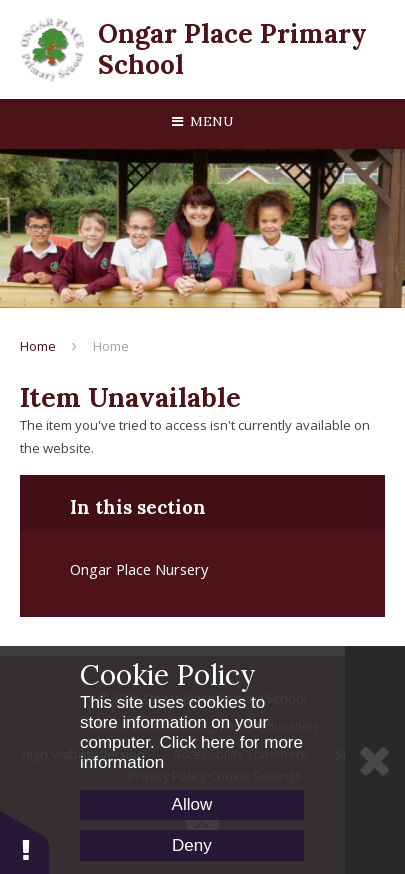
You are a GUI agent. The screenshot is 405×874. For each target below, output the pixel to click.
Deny (192, 845)
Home (38, 346)
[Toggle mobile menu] (202, 122)
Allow (192, 804)
